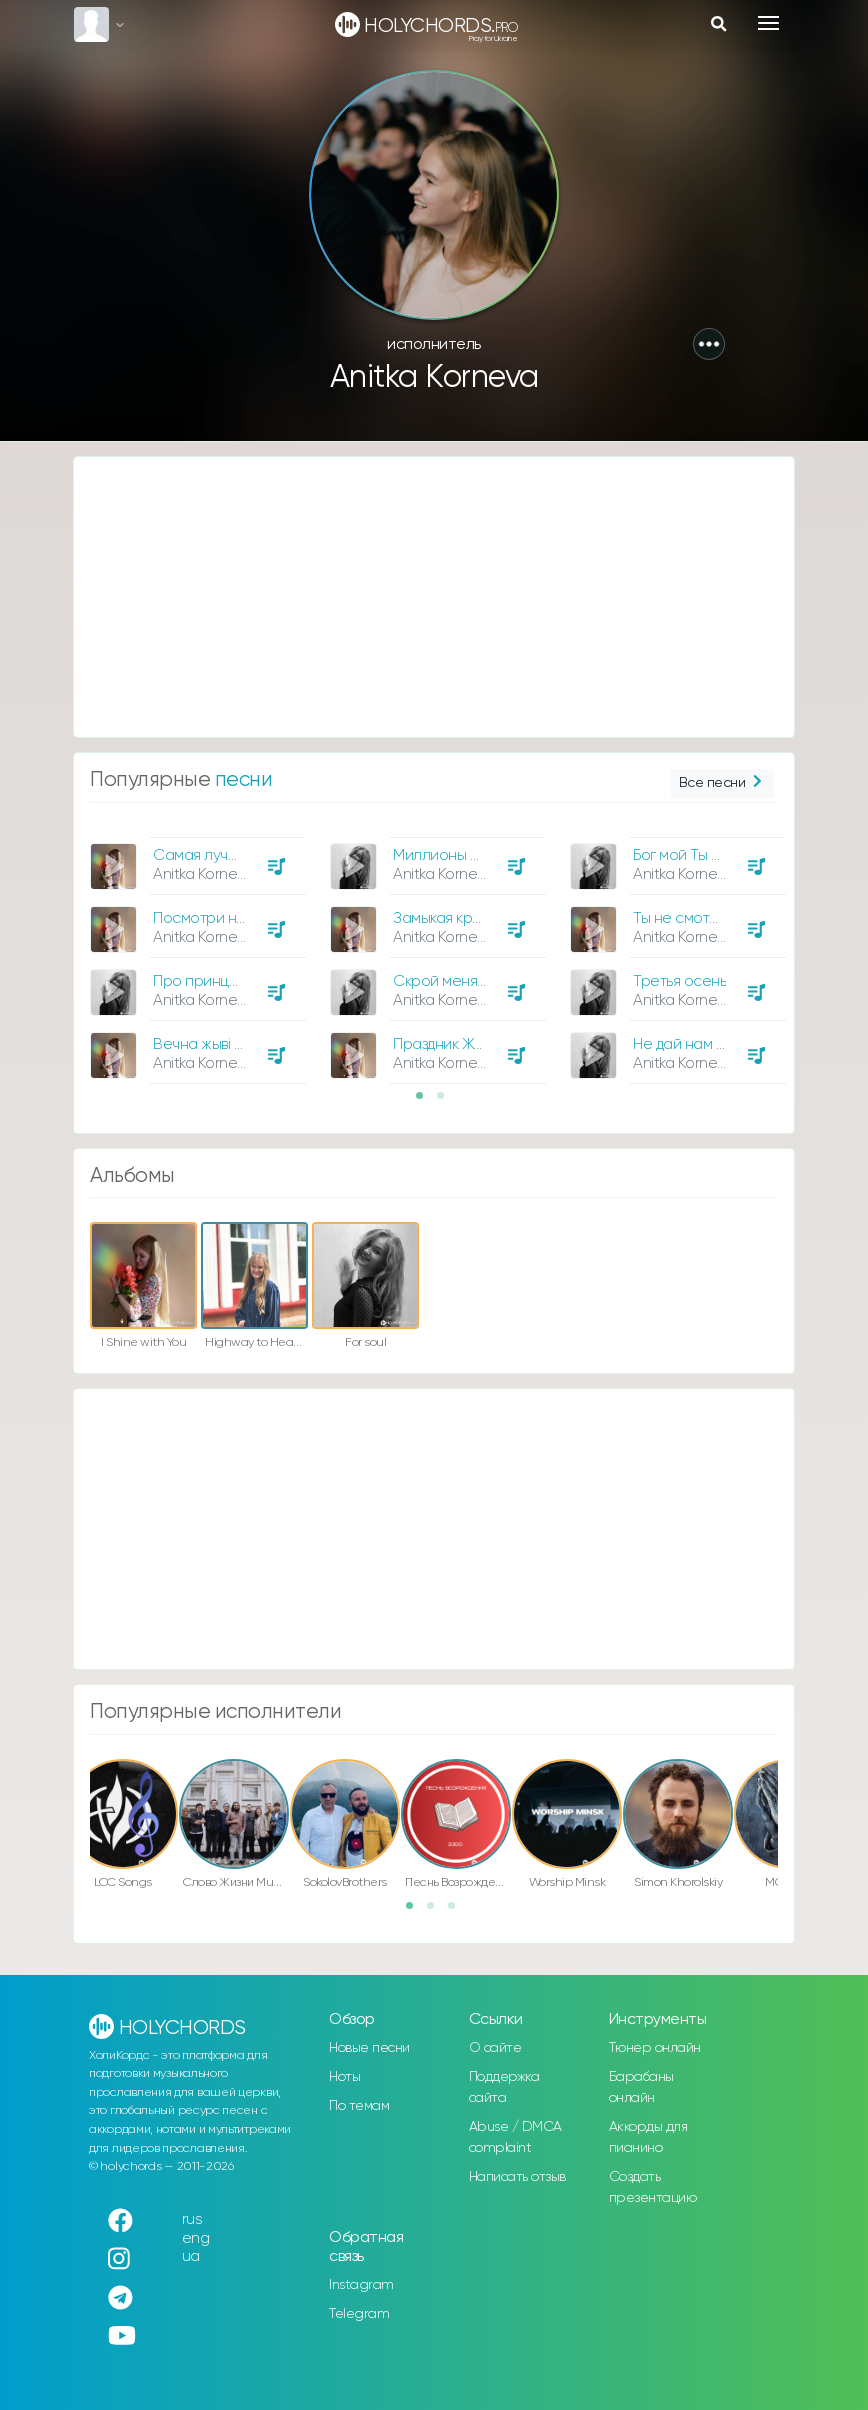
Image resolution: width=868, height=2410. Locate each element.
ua (191, 2256)
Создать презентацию (653, 2187)
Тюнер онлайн (655, 2048)
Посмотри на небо (219, 918)
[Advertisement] (434, 597)
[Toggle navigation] (768, 23)
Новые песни (369, 2048)
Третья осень (679, 981)
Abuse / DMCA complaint (515, 2137)
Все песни (722, 783)
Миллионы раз (443, 855)
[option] (195, 953)
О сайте (495, 2048)
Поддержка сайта (504, 2087)
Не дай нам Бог (685, 1044)
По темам (359, 2106)
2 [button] (447, 1102)
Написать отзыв (517, 2177)
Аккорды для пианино (648, 2137)
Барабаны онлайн (641, 2087)
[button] (709, 344)
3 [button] (458, 1912)
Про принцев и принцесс (241, 981)
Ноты (344, 2077)
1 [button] (426, 1102)
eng (196, 2238)
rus (192, 2219)
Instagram (361, 2285)
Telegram (359, 2314)
